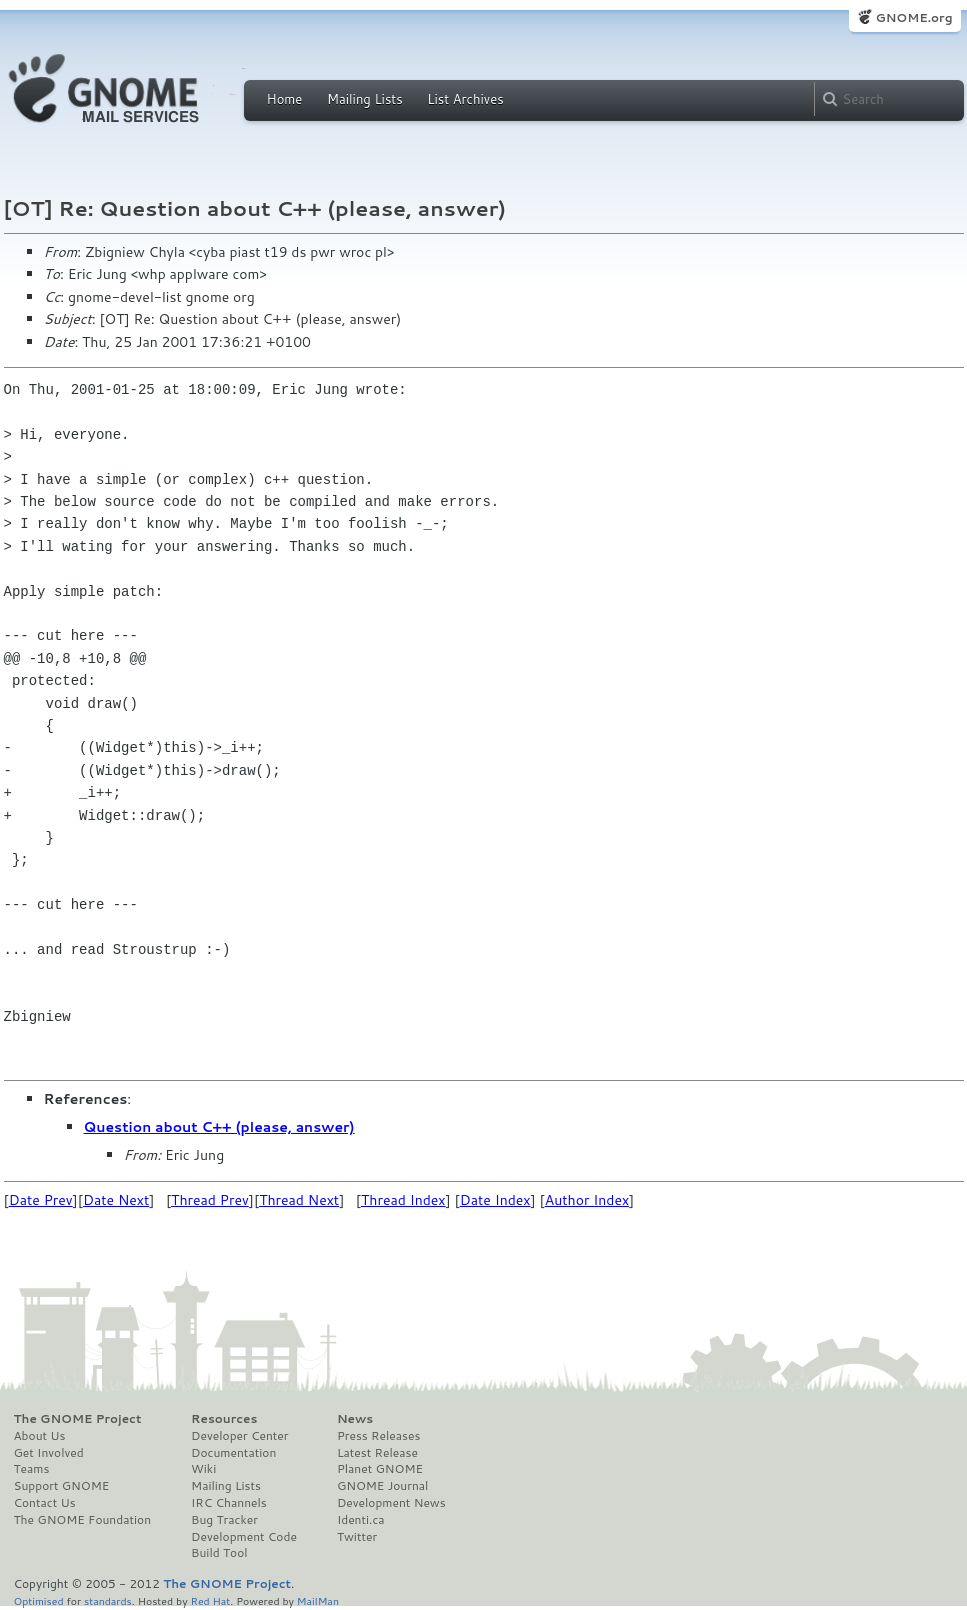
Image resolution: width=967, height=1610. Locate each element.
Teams (32, 1469)
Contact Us (45, 1503)
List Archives (465, 99)
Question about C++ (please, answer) (219, 1127)
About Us (40, 1436)
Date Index (495, 1200)
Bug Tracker (224, 1520)
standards (108, 1600)
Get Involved (49, 1453)
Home (285, 99)
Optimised (39, 1600)
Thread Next (299, 1200)
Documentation (233, 1453)
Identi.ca (361, 1520)
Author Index (587, 1200)
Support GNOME (62, 1486)
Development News (391, 1503)
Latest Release (377, 1453)
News (355, 1419)
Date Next (116, 1200)
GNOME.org (913, 17)
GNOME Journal (383, 1486)
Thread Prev (210, 1200)
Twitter (357, 1537)
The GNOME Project (78, 1419)
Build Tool (219, 1553)
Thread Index (403, 1200)
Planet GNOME (380, 1469)
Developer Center (239, 1436)
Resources (224, 1419)
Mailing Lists (365, 99)
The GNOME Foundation (83, 1520)
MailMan (318, 1600)
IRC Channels (229, 1503)
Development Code (244, 1537)
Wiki (203, 1469)
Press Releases (378, 1436)
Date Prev (41, 1200)
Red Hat (210, 1600)
